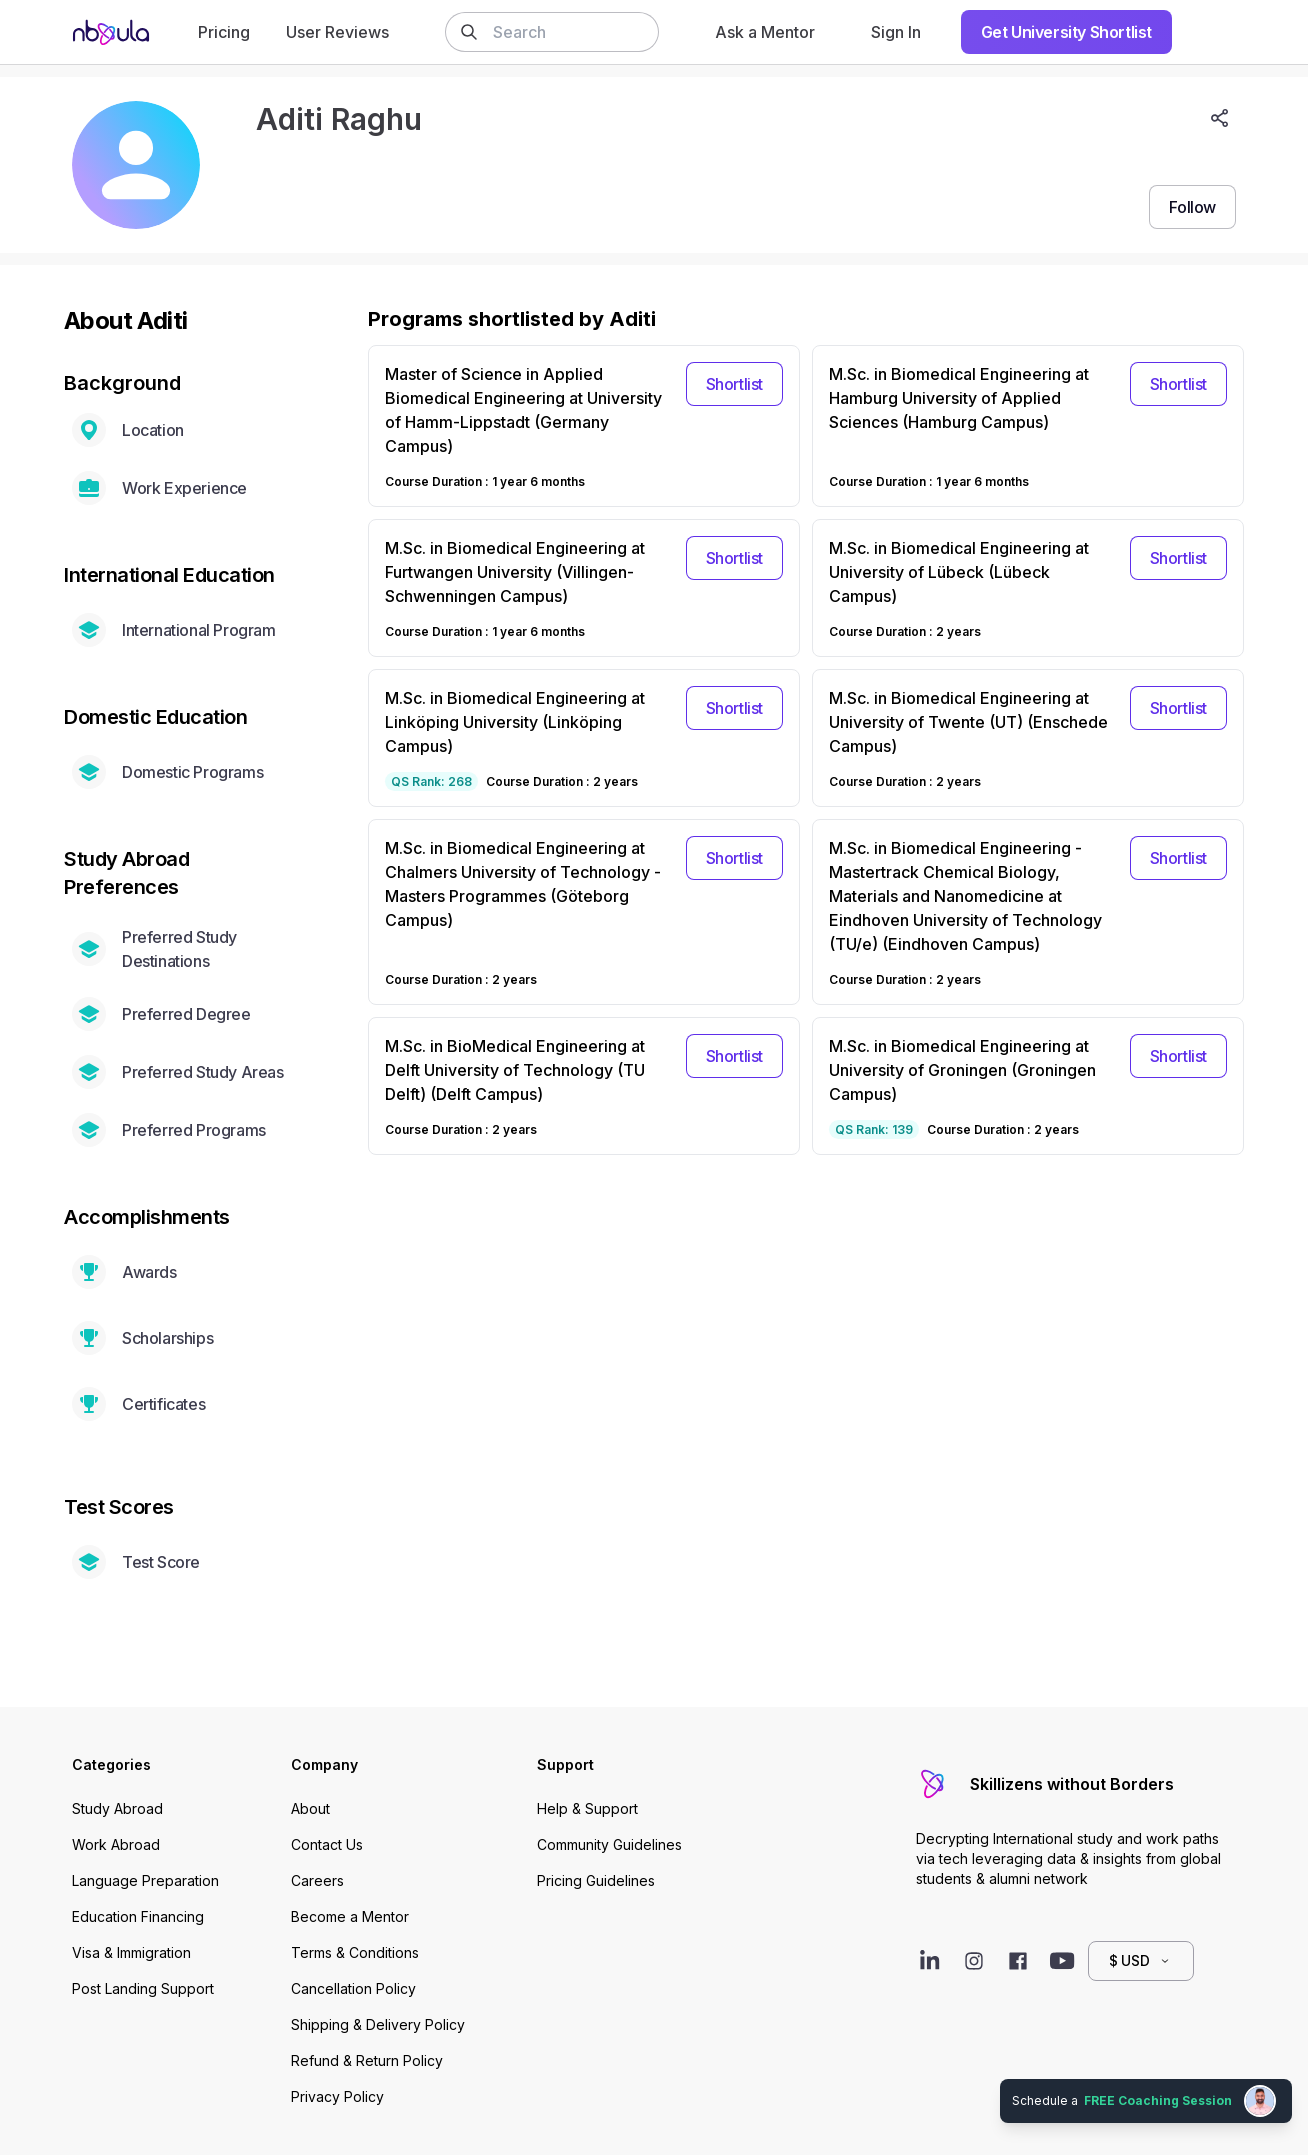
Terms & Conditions (355, 1952)
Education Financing (138, 1916)
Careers (317, 1880)
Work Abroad (116, 1844)
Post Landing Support (143, 1988)
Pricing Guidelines (596, 1880)
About (310, 1808)
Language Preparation (145, 1880)
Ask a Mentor (765, 32)
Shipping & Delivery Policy (378, 2024)
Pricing (224, 32)
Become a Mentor (350, 1916)
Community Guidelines (609, 1844)
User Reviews (337, 32)
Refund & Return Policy (367, 2060)
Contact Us (327, 1844)
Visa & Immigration (131, 1952)
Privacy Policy (337, 2096)
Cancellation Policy (353, 1988)
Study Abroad (117, 1808)
